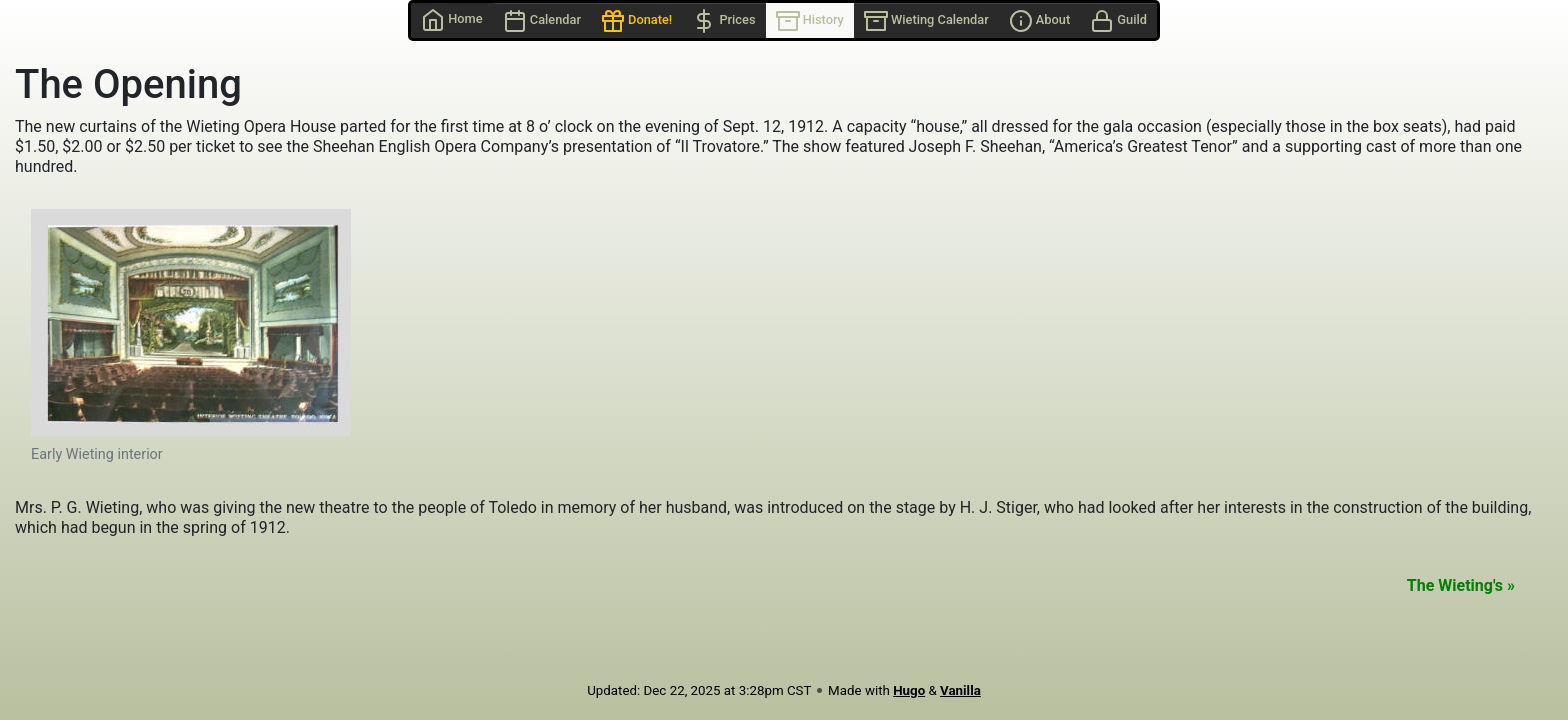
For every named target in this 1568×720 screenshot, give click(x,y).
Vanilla (960, 690)
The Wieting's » (1461, 585)
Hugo (909, 690)
